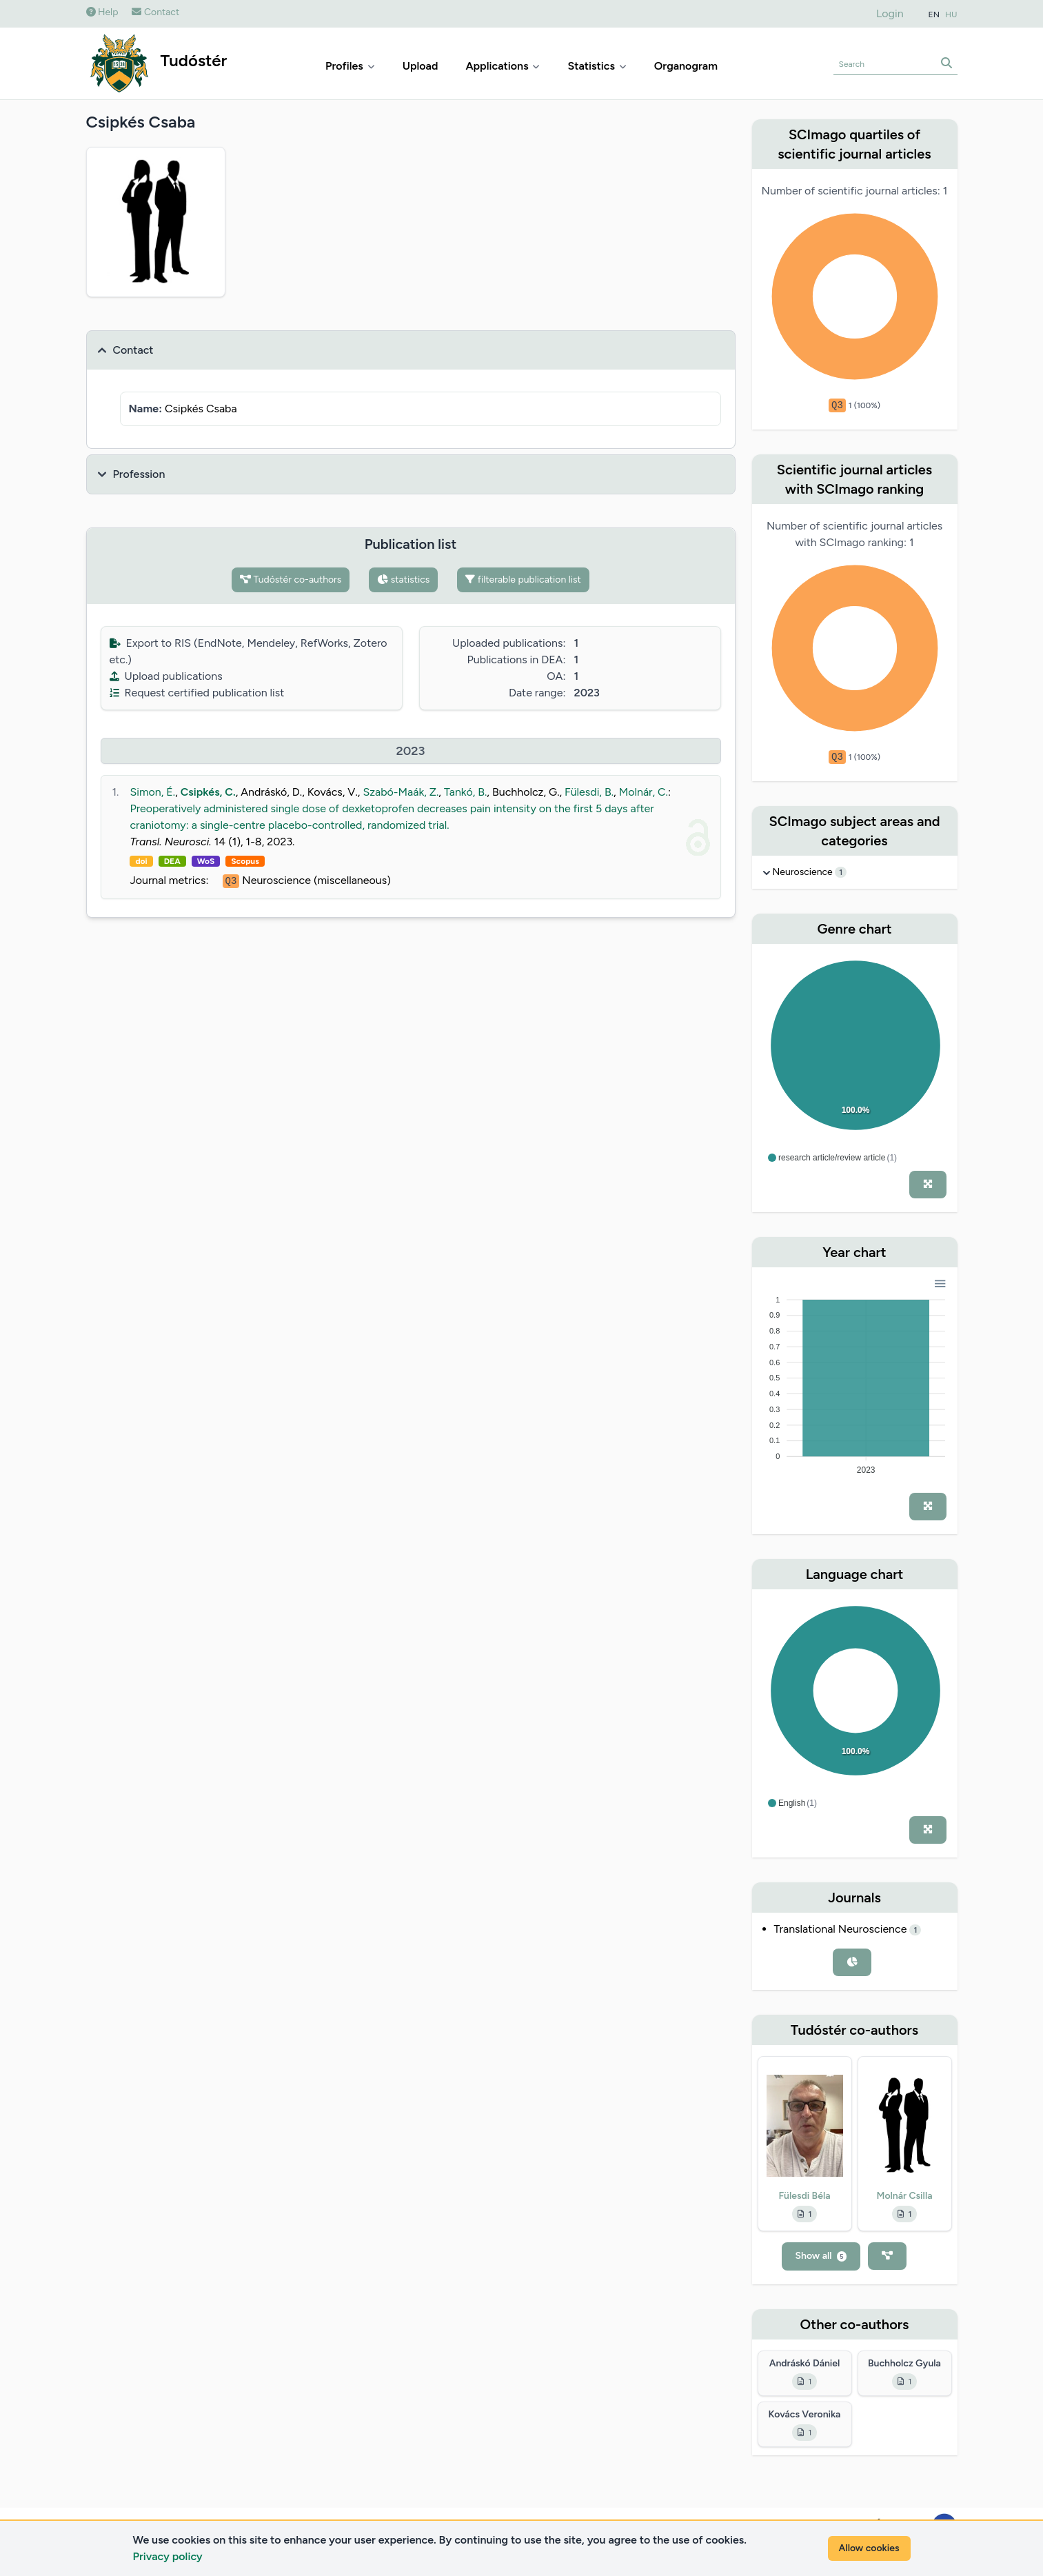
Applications (502, 65)
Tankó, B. (465, 791)
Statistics (596, 65)
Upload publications (166, 676)
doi (141, 861)
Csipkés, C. (208, 791)
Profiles (350, 65)
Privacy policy (168, 2556)
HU (951, 14)
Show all (821, 2256)
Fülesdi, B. (589, 791)
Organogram (686, 65)
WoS (206, 861)
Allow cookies (869, 2548)
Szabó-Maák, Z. (400, 791)
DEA (172, 861)
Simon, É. (152, 791)
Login (890, 13)
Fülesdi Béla (804, 2196)
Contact (155, 12)
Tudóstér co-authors (290, 579)
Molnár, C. (643, 791)
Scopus (245, 861)
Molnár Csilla (904, 2196)
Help (102, 12)
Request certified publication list (197, 692)
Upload (420, 65)
